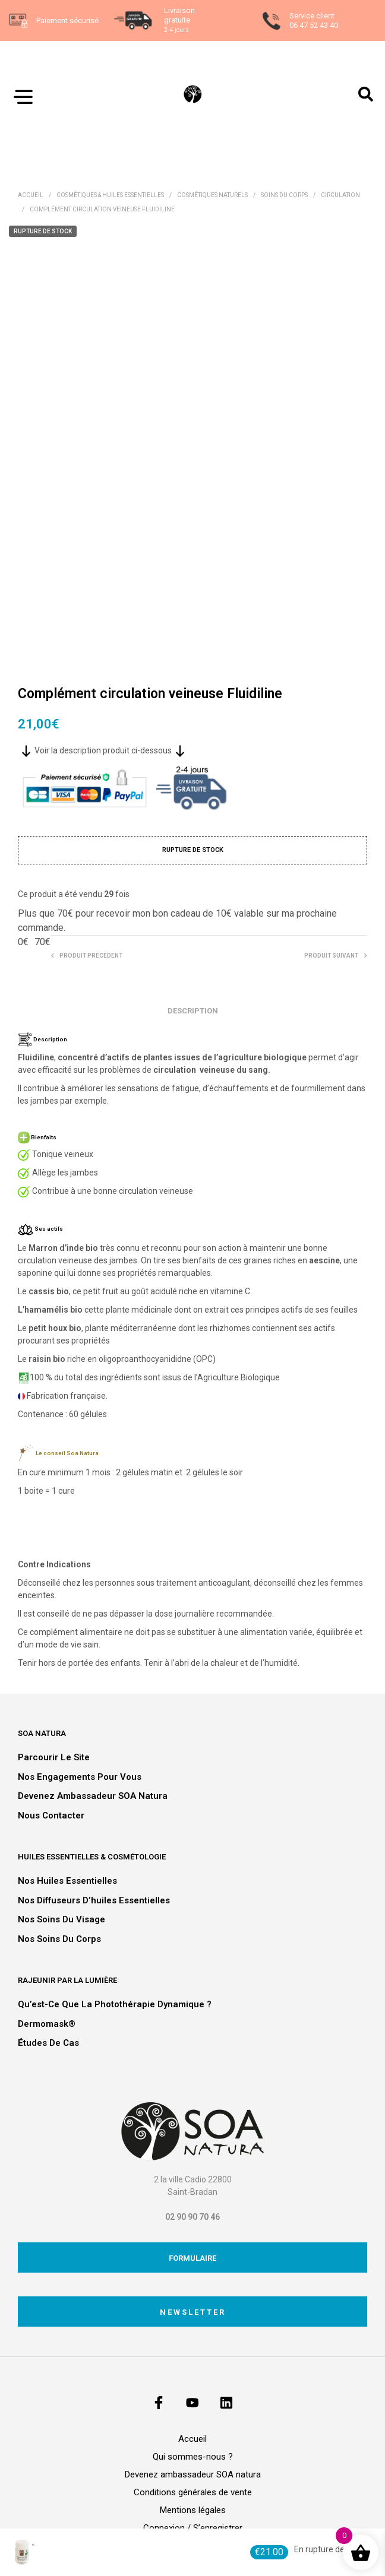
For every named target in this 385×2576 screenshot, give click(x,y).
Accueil (30, 195)
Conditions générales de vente (193, 2492)
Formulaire (192, 2258)
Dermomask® (46, 2024)
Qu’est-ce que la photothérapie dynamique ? (115, 2004)
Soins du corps (284, 195)
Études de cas (48, 2043)
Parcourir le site (54, 1757)
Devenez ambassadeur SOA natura (93, 1796)
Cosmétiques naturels (212, 195)
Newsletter (193, 2312)
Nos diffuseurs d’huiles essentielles (94, 1900)
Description (193, 1010)
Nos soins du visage (61, 1919)
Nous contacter (51, 1815)
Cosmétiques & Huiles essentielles (110, 195)
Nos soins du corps (59, 1939)
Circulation (340, 195)
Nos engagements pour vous (79, 1777)
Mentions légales (193, 2510)
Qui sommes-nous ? (193, 2456)
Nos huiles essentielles (67, 1880)
